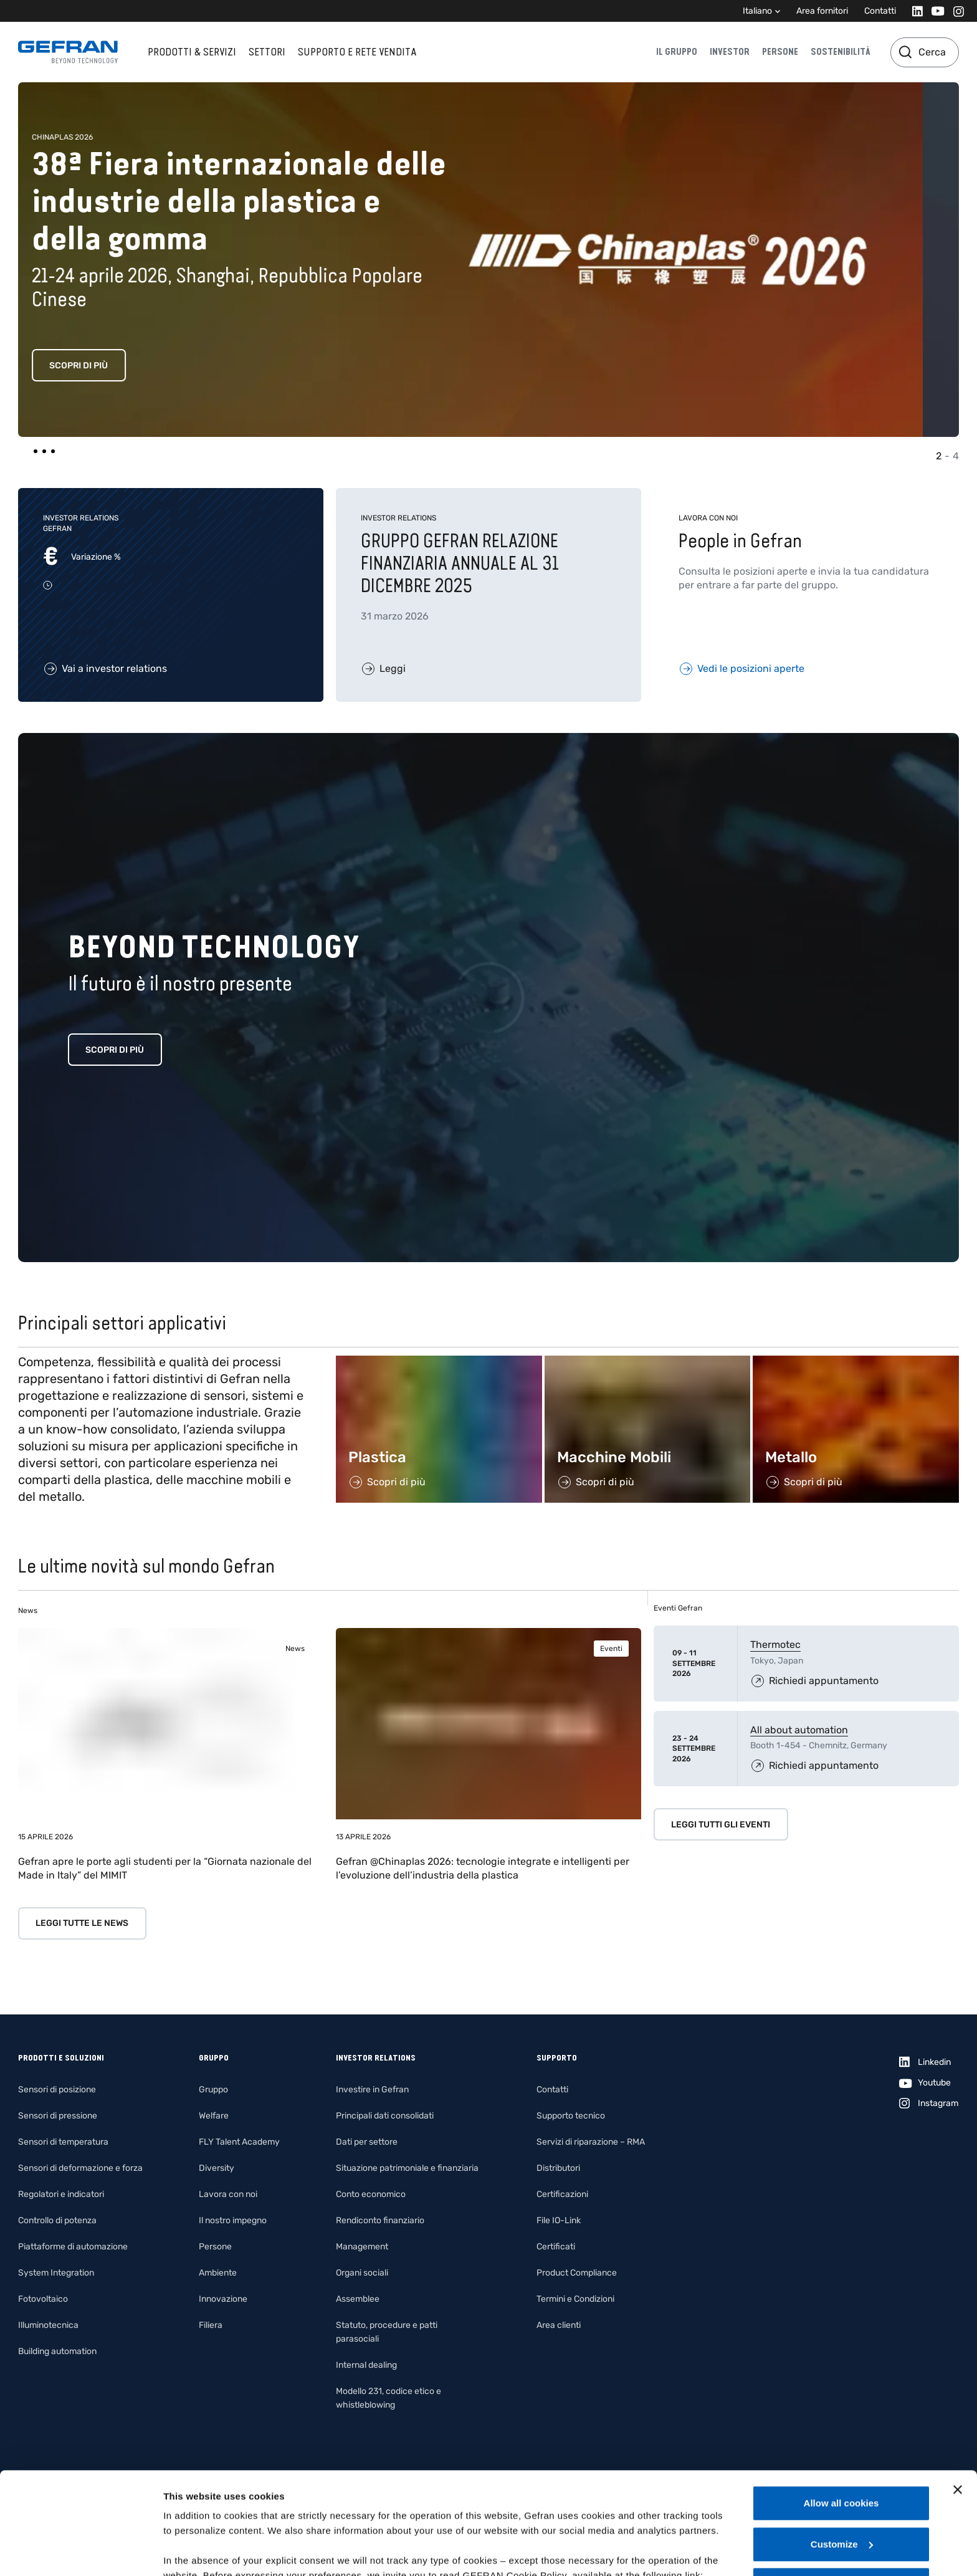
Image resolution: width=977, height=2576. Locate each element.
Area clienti (558, 2325)
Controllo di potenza (57, 2220)
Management (362, 2246)
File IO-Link (558, 2220)
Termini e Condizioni (575, 2299)
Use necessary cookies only (841, 2483)
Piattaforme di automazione (73, 2246)
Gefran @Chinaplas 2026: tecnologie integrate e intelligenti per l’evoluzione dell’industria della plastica (482, 1868)
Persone (780, 51)
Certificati (555, 2246)
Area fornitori (822, 11)
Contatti (880, 11)
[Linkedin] (913, 11)
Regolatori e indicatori (61, 2194)
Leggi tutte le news (82, 1923)
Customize (842, 2442)
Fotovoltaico (43, 2299)
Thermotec (775, 1644)
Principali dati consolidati (385, 2115)
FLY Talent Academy (239, 2142)
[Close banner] (957, 2387)
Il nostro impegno (233, 2220)
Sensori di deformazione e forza (80, 2168)
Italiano (757, 11)
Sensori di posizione (57, 2089)
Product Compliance (576, 2272)
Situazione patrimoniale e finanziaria (407, 2168)
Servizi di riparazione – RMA (590, 2142)
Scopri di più (114, 365)
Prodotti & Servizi (192, 51)
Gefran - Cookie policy (216, 2488)
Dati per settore (367, 2142)
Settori (267, 51)
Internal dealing (366, 2365)
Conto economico (371, 2194)
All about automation (799, 1730)
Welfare (214, 2115)
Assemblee (357, 2299)
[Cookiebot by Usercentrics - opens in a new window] (80, 2551)
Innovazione (223, 2299)
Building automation (57, 2351)
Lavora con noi (228, 2194)
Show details (192, 2551)
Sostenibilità (840, 51)
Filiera (210, 2325)
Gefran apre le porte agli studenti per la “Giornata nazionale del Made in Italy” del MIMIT (165, 1868)
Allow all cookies (841, 2401)
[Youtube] (934, 11)
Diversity (216, 2168)
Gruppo (213, 2089)
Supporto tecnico (570, 2115)
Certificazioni (562, 2194)
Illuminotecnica (48, 2325)
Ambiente (218, 2272)
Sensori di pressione (57, 2115)
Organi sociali (362, 2272)
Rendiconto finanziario (380, 2220)
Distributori (558, 2168)
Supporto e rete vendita (357, 51)
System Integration (56, 2272)
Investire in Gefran (372, 2089)
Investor (730, 51)
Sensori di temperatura (63, 2142)
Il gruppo (676, 51)
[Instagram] (955, 11)
